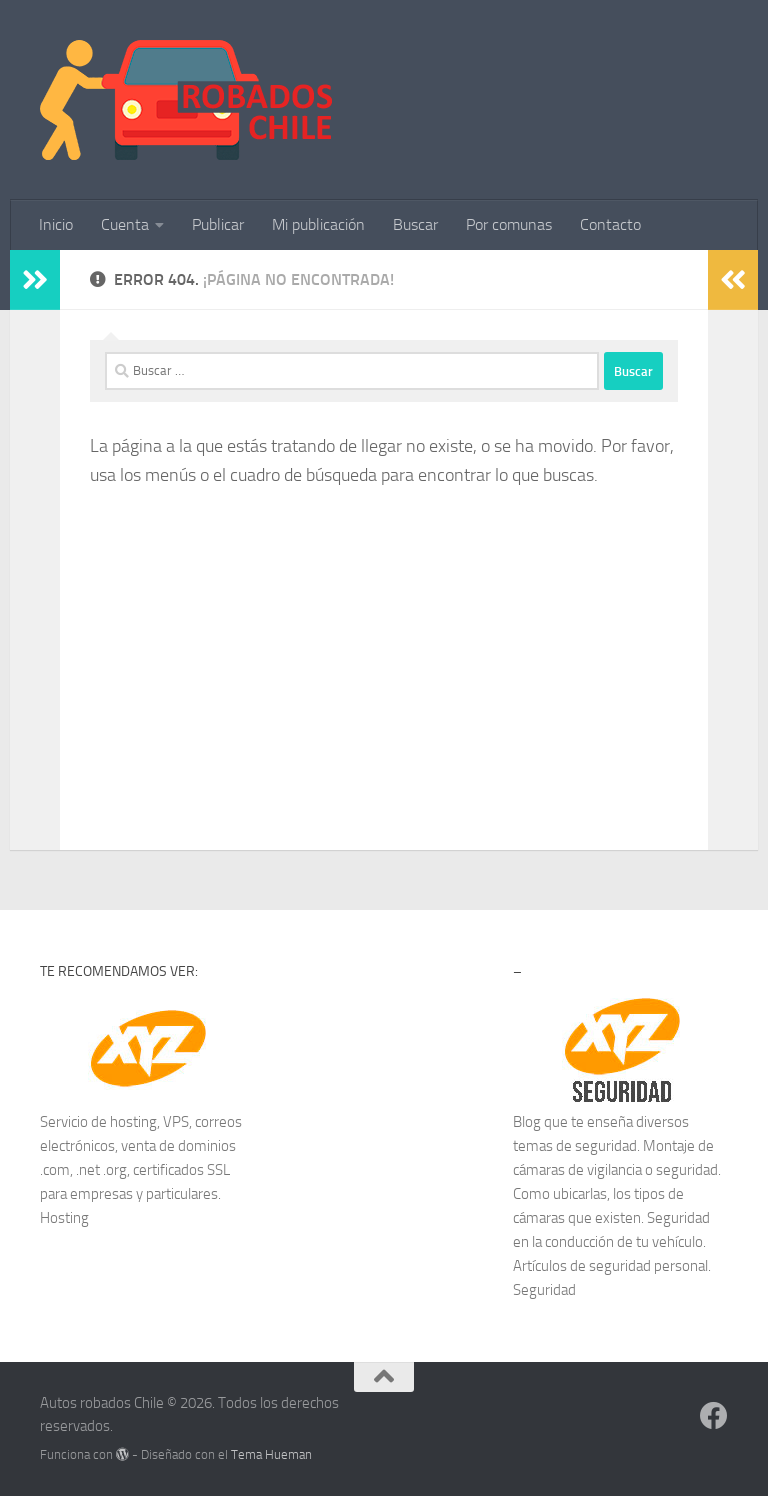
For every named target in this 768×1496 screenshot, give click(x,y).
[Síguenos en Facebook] (714, 1416)
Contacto (610, 224)
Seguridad (544, 1290)
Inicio (56, 224)
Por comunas (509, 224)
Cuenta (125, 224)
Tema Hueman (271, 1454)
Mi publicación (318, 224)
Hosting (64, 1218)
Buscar (415, 224)
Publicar (218, 224)
